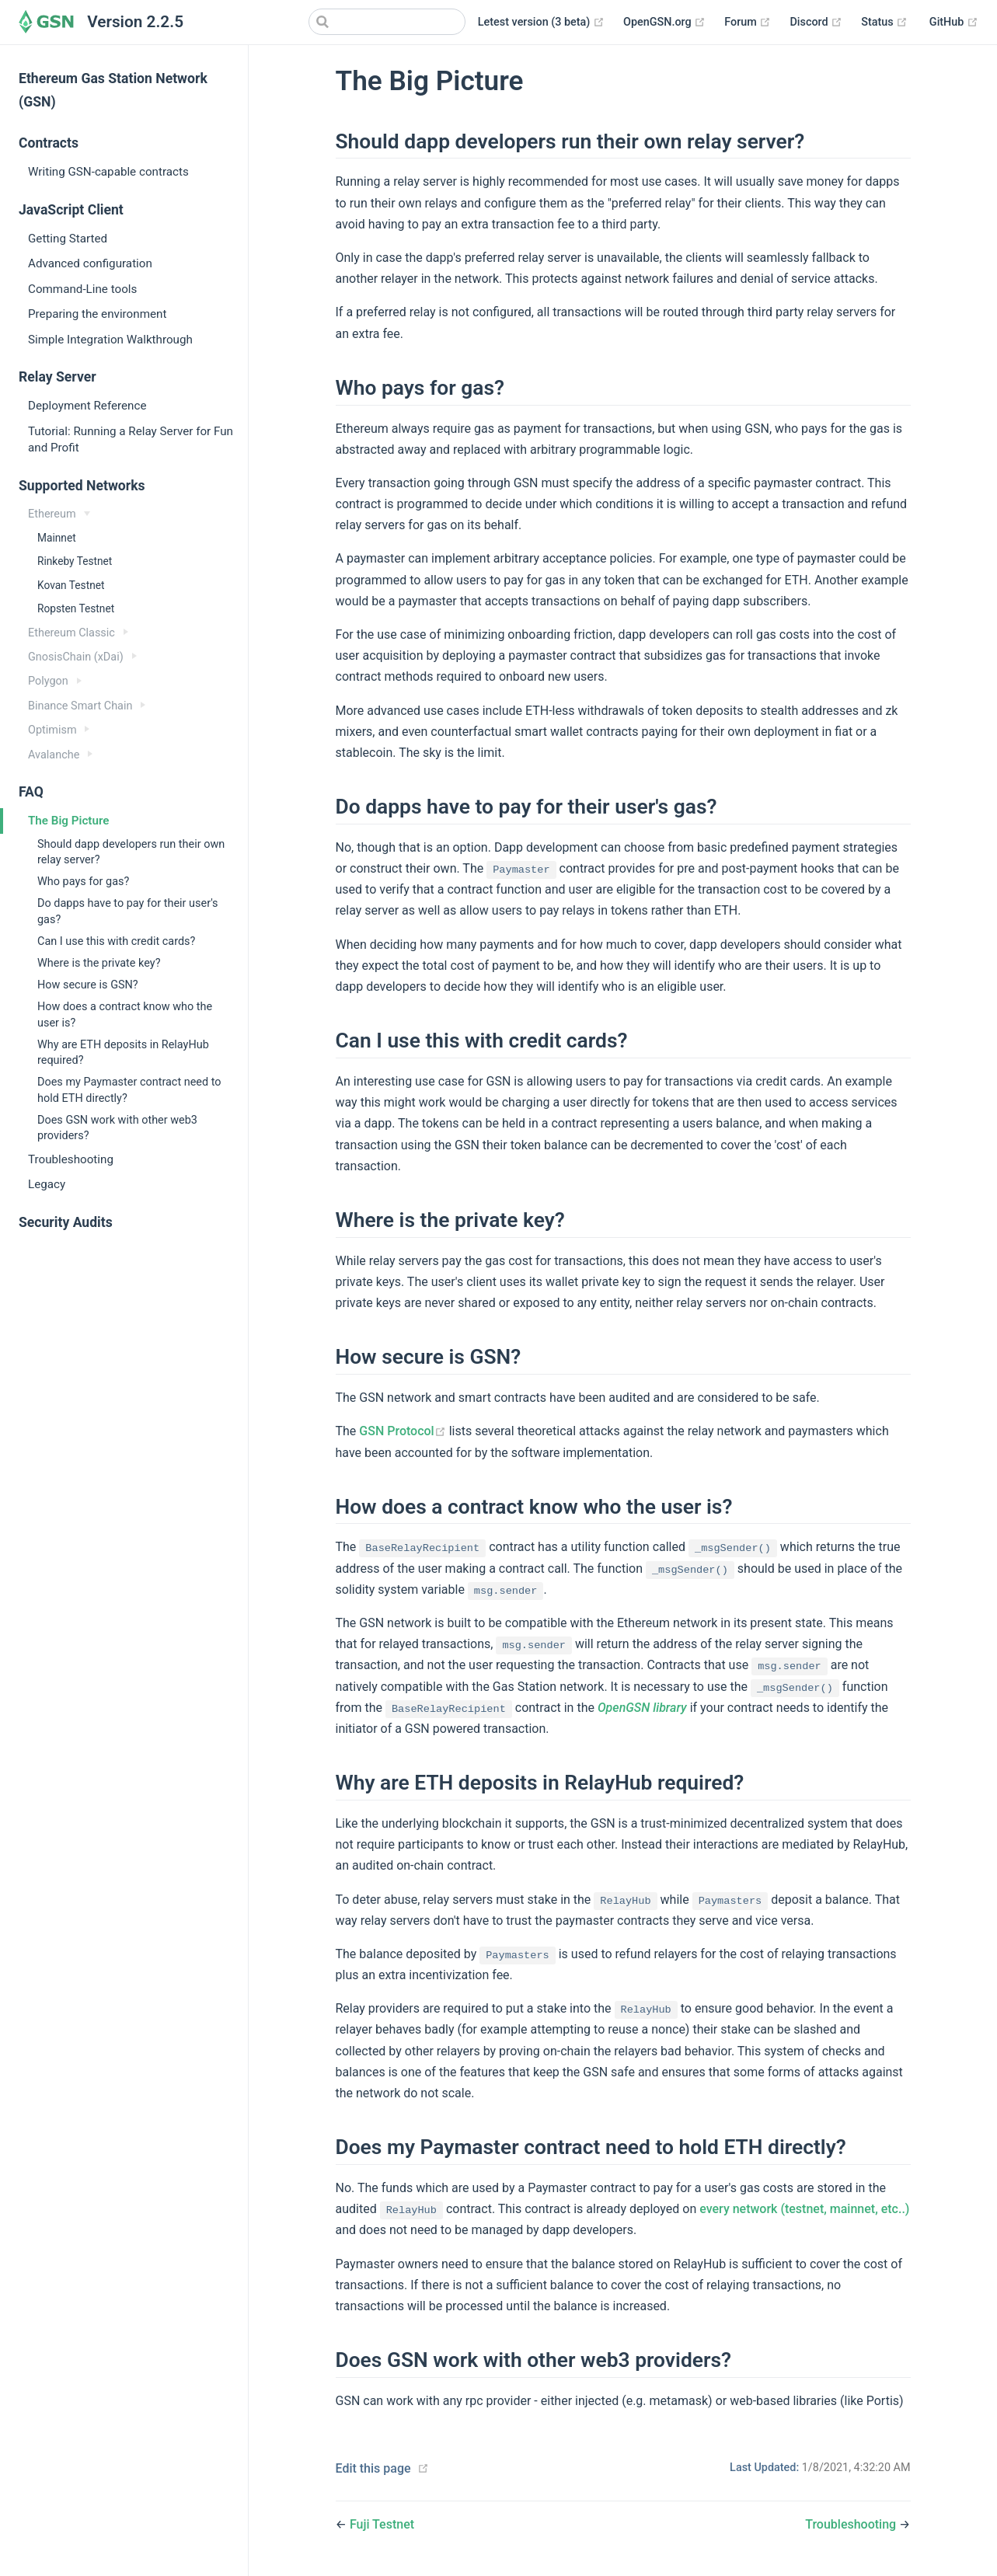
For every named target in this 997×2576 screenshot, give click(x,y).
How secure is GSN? (87, 985)
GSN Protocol (403, 1431)
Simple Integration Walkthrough (110, 340)
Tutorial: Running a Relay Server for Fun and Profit (130, 439)
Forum (747, 22)
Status (884, 22)
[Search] (387, 22)
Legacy (46, 1184)
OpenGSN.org (664, 22)
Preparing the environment (97, 314)
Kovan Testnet (70, 585)
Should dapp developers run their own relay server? (131, 852)
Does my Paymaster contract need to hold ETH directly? (129, 1089)
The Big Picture (68, 821)
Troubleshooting (70, 1159)
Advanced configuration (90, 263)
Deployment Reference (87, 406)
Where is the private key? (98, 963)
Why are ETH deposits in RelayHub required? (123, 1052)
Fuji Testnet (382, 2524)
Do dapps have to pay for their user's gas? (127, 911)
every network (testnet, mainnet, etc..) (804, 2208)
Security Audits (66, 1222)
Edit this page (373, 2468)
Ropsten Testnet (75, 608)
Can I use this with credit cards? (116, 941)
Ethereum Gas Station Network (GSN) (113, 90)
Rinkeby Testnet (74, 561)
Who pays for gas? (83, 881)
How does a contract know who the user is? (124, 1014)
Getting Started (67, 239)
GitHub (953, 22)
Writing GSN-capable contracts (108, 172)
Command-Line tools (82, 289)
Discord (816, 22)
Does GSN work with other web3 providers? (117, 1128)
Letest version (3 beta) (541, 22)
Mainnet (56, 538)
